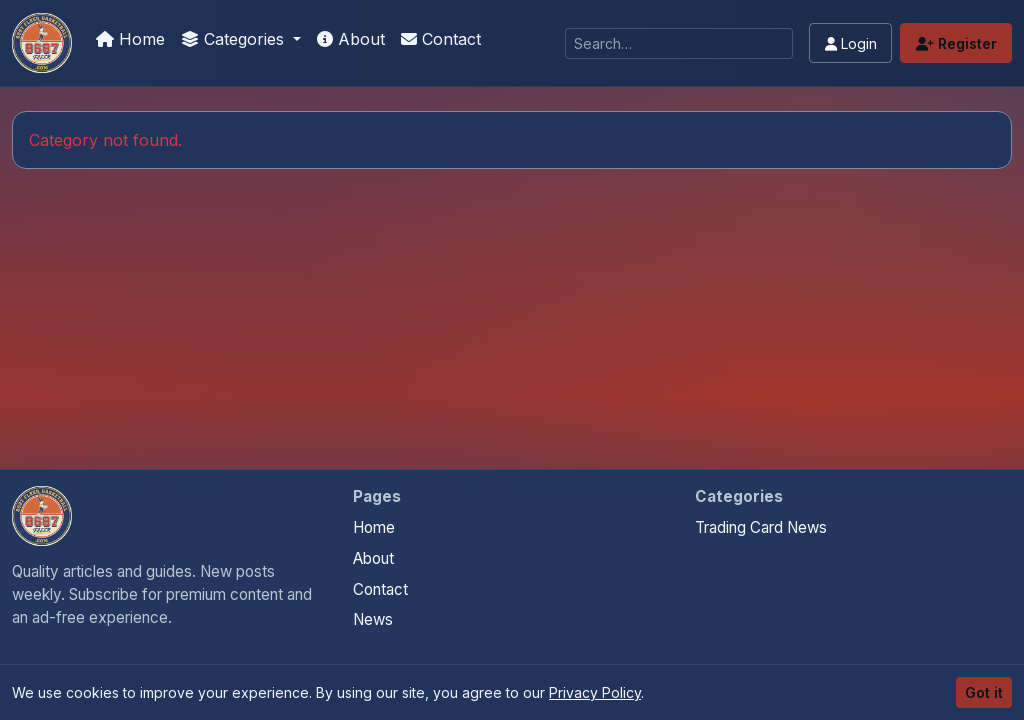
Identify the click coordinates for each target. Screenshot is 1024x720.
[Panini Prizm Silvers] (42, 43)
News (373, 619)
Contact (441, 39)
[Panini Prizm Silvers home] (42, 516)
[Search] (679, 43)
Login (851, 43)
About (351, 39)
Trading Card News (761, 527)
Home (130, 39)
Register (956, 43)
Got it (984, 692)
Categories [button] (235, 39)
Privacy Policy (595, 692)
